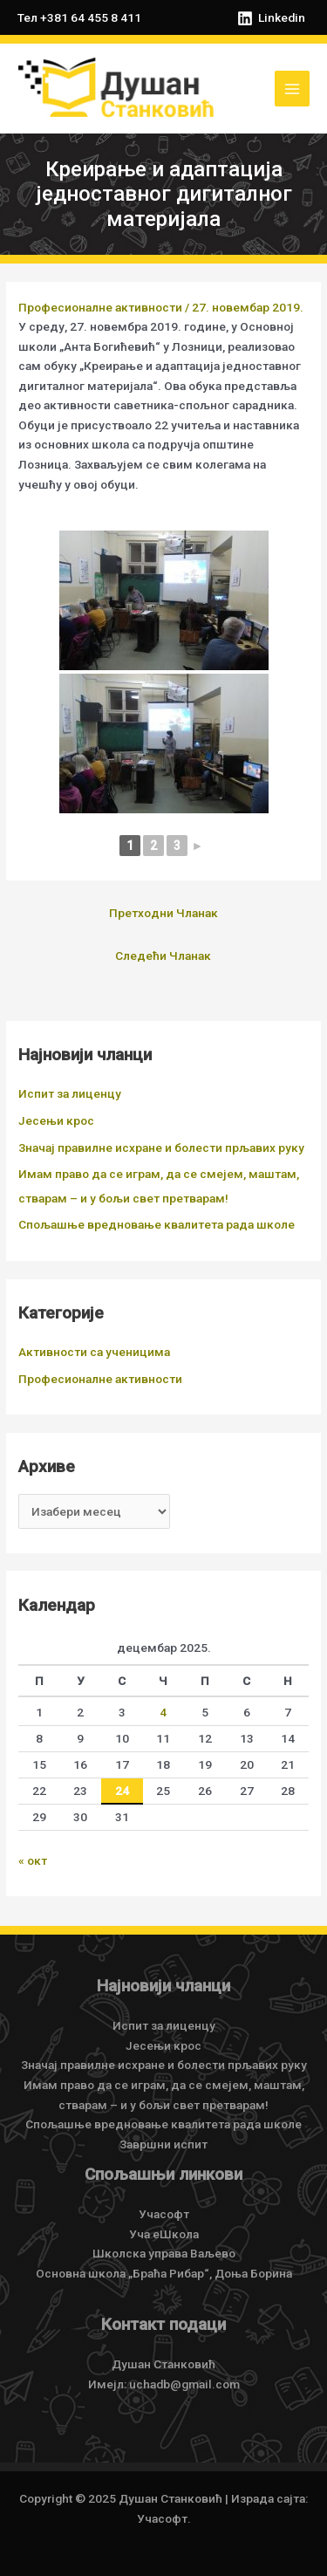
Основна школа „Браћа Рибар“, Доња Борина (164, 2273)
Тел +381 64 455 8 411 (79, 17)
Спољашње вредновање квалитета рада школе (156, 1224)
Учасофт (164, 2214)
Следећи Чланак (163, 956)
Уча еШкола (164, 2234)
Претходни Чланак (163, 913)
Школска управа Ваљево (163, 2253)
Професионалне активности (100, 307)
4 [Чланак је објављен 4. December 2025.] (163, 1712)
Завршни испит (163, 2144)
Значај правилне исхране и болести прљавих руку (161, 1147)
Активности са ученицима (94, 1352)
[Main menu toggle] (292, 88)
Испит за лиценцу (69, 1093)
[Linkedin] (271, 18)
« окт (32, 1860)
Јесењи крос (56, 1120)
